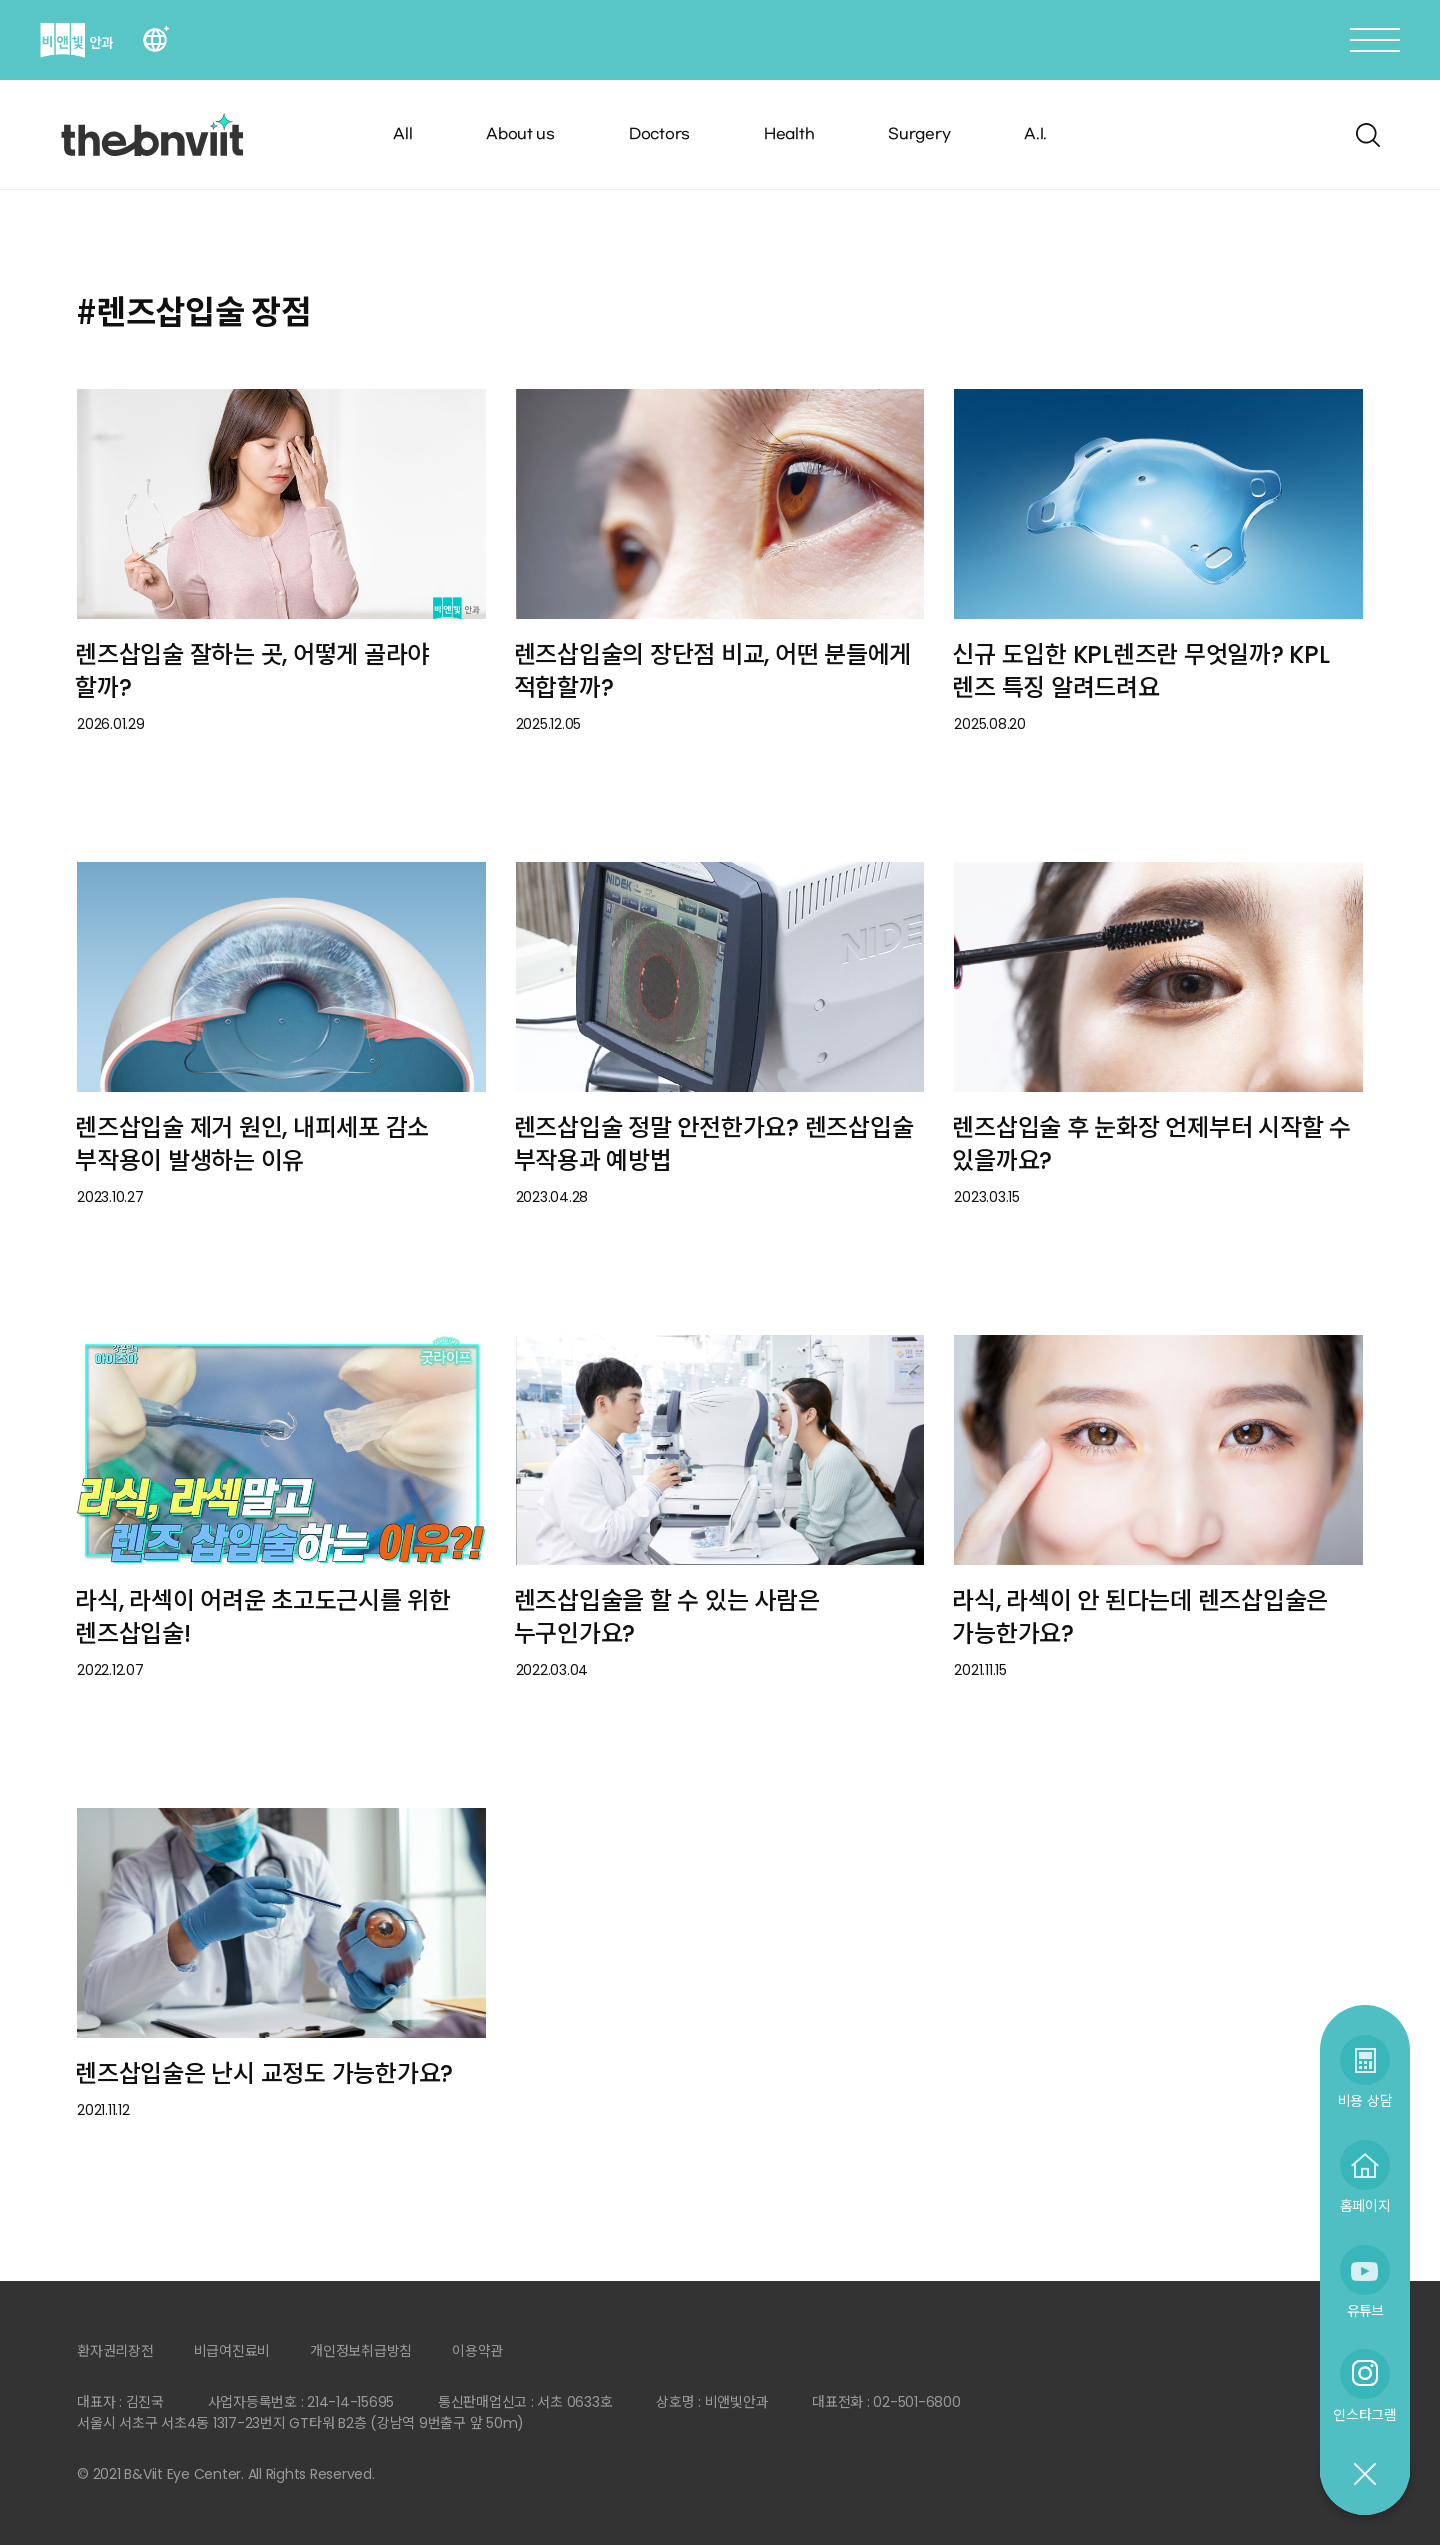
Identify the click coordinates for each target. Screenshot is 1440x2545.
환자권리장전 (115, 2351)
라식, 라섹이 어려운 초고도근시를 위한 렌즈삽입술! (263, 1617)
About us (520, 134)
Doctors (659, 134)
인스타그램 (1365, 2414)
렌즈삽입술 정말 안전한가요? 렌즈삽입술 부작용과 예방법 (714, 1144)
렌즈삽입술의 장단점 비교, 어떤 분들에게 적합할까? (713, 671)
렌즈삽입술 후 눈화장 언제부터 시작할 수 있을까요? (1151, 1144)
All (402, 134)
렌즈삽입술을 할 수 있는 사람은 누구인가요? (667, 1617)
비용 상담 (1365, 2100)
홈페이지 (1365, 2205)
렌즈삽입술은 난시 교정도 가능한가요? (264, 2073)
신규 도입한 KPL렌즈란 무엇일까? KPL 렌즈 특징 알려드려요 (1140, 671)
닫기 (1364, 2475)
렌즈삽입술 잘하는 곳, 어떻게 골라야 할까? (252, 671)
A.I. (1035, 134)
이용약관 (477, 2351)
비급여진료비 (232, 2351)
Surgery (919, 134)
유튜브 (1365, 2310)
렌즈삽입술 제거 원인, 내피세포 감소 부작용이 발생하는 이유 (252, 1144)
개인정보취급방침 (361, 2351)
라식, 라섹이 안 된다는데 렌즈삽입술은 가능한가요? (1140, 1617)
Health (789, 134)
